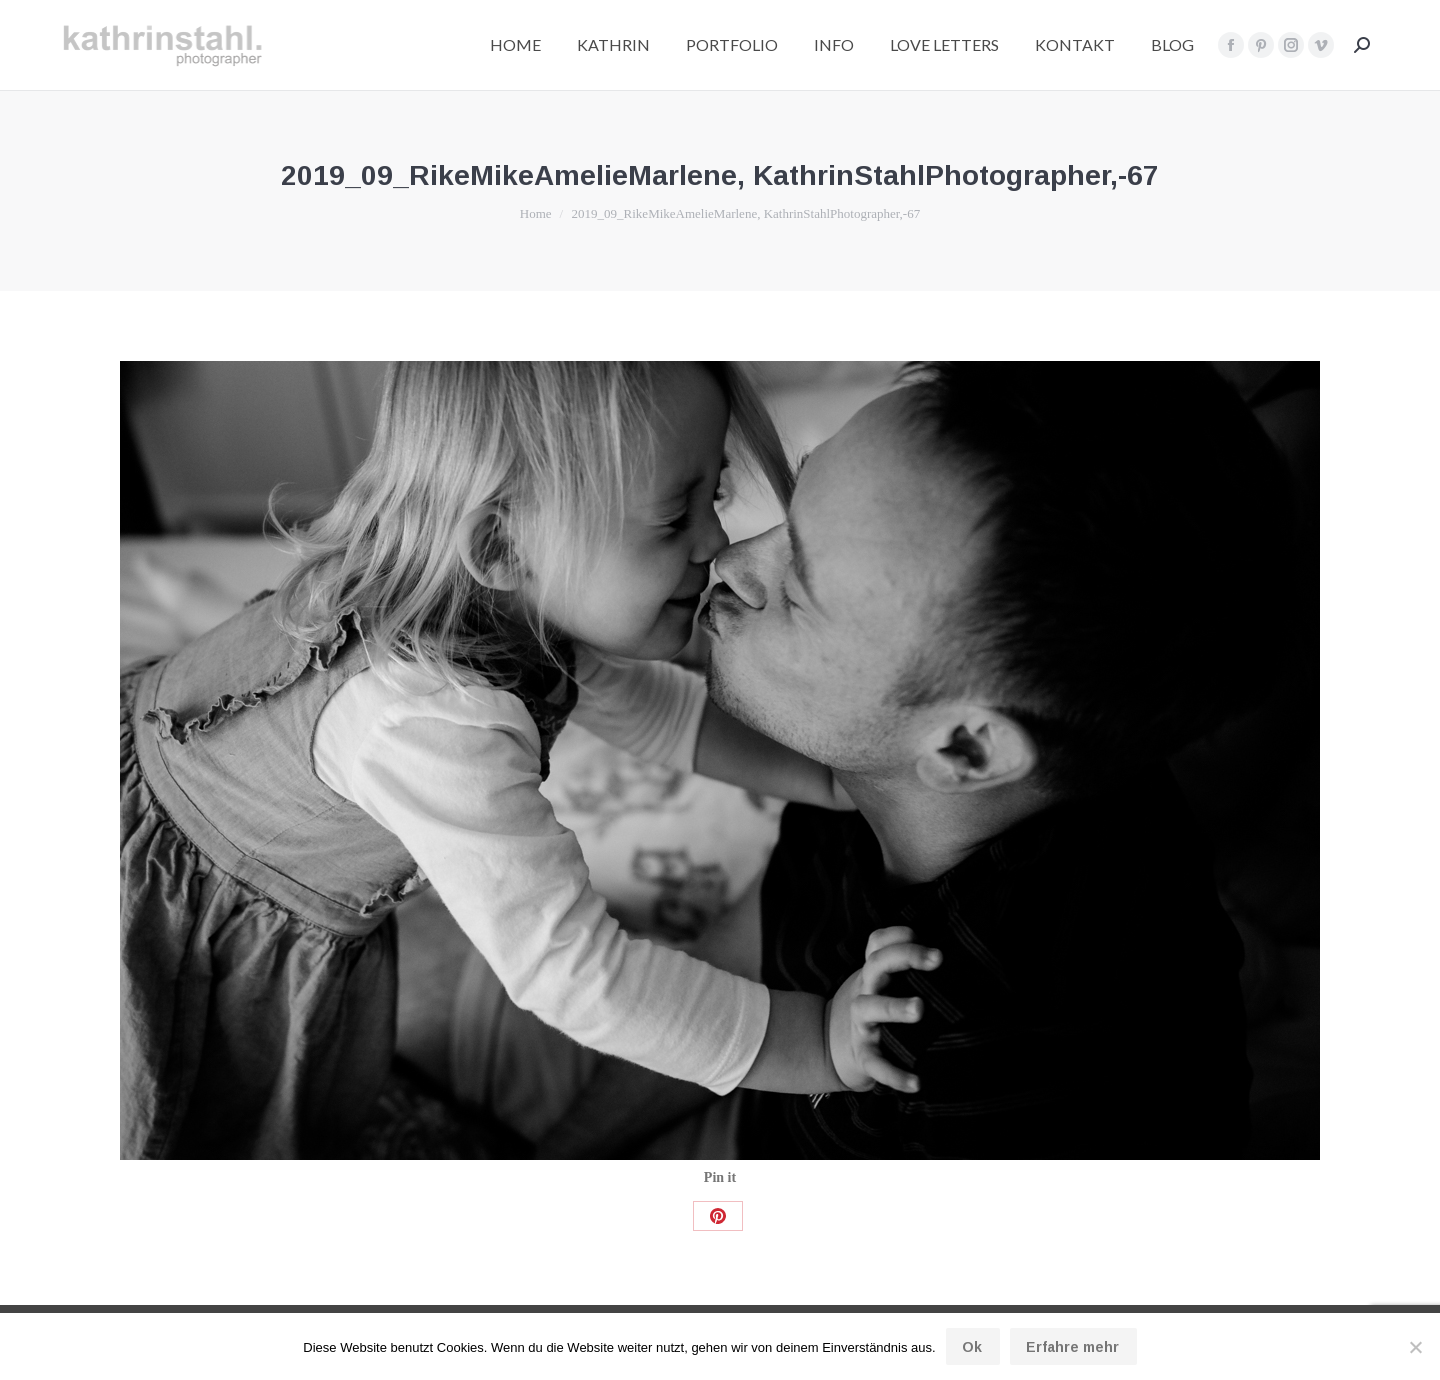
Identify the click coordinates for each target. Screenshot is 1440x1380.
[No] (1415, 1347)
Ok (972, 1347)
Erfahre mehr (1072, 1347)
